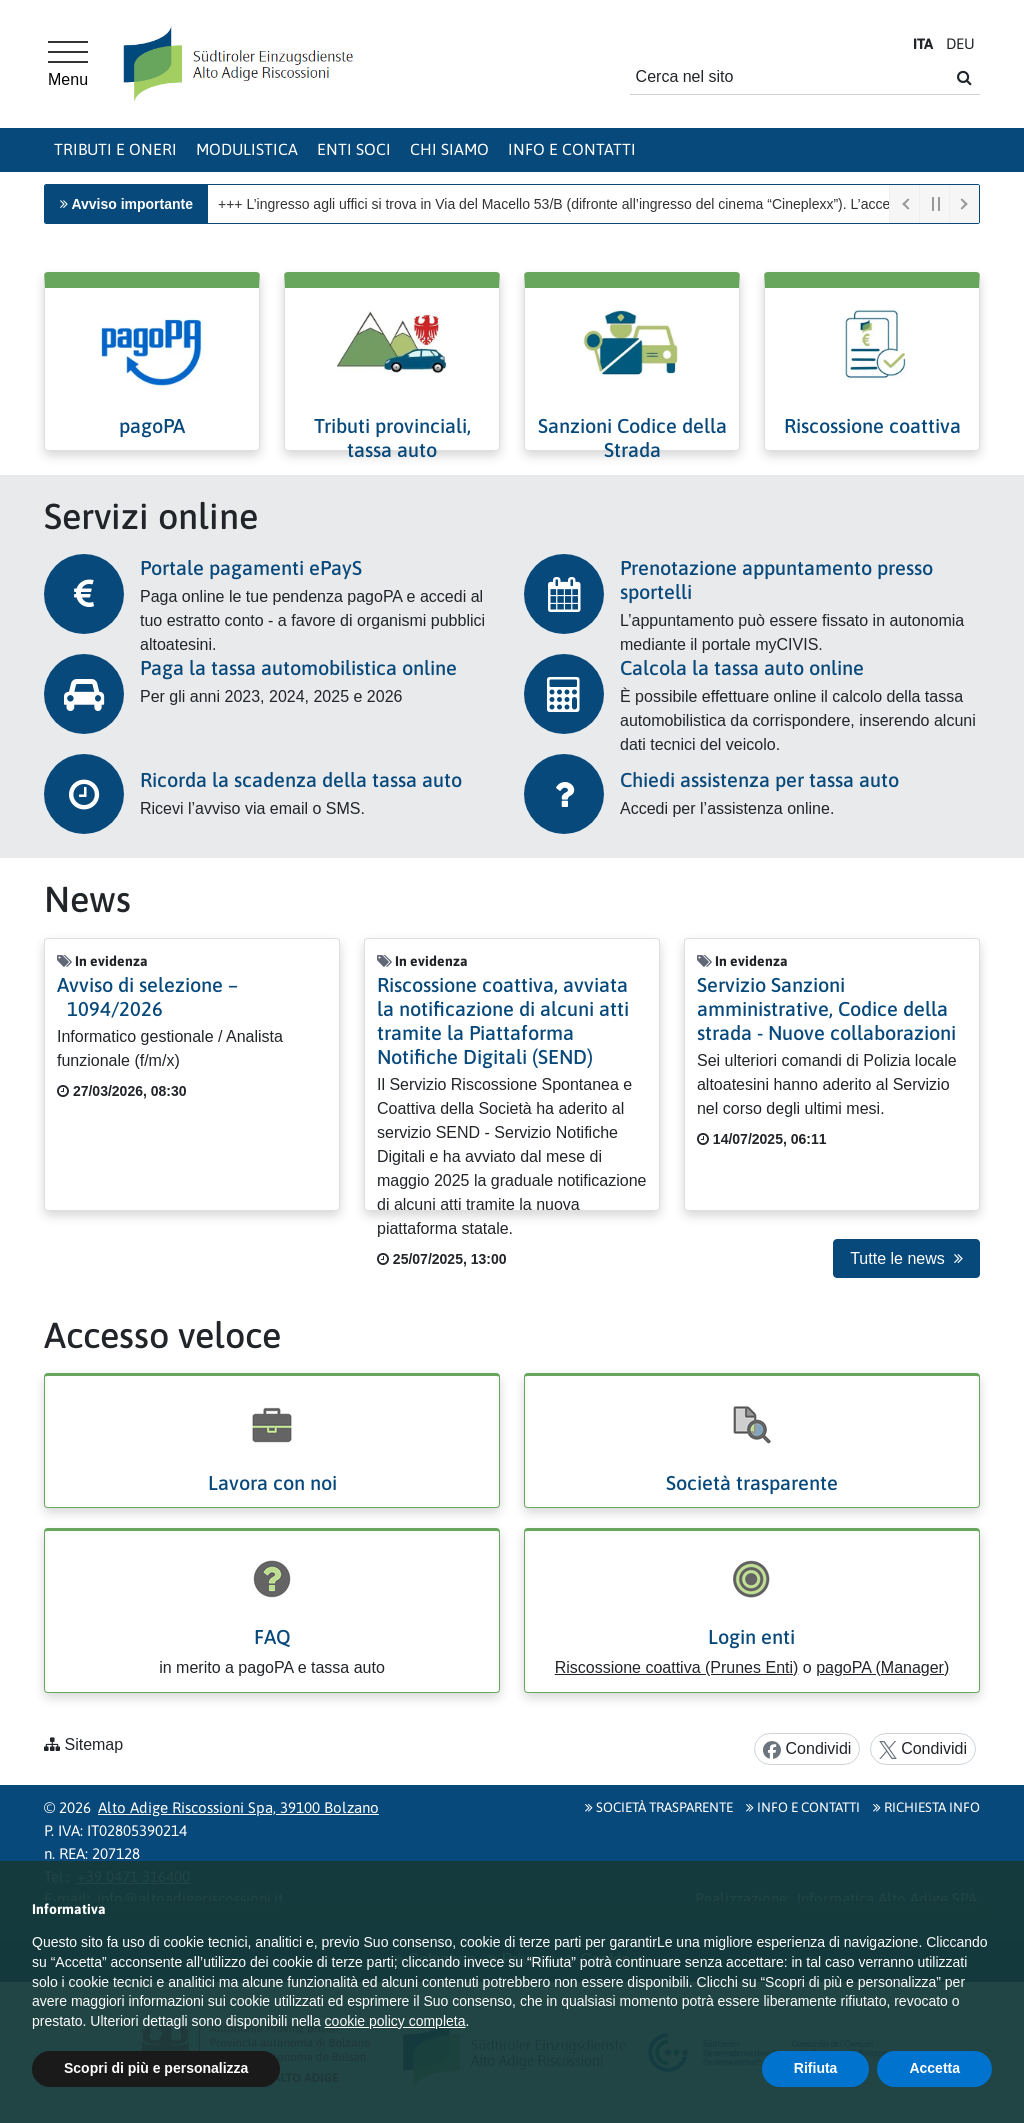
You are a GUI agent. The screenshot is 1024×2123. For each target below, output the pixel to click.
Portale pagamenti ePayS (251, 567)
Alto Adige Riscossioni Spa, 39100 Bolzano (238, 1807)
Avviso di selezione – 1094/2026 (147, 996)
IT (923, 43)
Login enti (751, 1636)
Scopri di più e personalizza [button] (156, 2068)
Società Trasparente (659, 1807)
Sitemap (93, 1744)
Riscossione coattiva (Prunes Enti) (677, 1667)
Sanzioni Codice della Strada (632, 437)
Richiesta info (926, 1807)
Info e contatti (572, 149)
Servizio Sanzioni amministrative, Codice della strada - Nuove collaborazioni (826, 1008)
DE (960, 43)
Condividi (807, 1749)
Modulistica (247, 149)
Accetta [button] (934, 2068)
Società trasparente (752, 1482)
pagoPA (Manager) (882, 1667)
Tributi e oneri (115, 149)
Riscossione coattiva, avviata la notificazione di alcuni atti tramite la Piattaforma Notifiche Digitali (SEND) (503, 1020)
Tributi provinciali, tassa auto (392, 437)
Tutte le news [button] (906, 1258)
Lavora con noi (272, 1482)
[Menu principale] (68, 64)
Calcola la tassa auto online (742, 667)
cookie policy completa (395, 2021)
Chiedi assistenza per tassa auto (759, 779)
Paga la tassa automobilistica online (298, 667)
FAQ (272, 1636)
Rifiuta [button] (816, 2068)
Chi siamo (449, 149)
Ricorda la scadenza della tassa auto (301, 779)
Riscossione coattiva (872, 425)
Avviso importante (132, 204)
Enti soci (354, 149)
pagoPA (152, 425)
